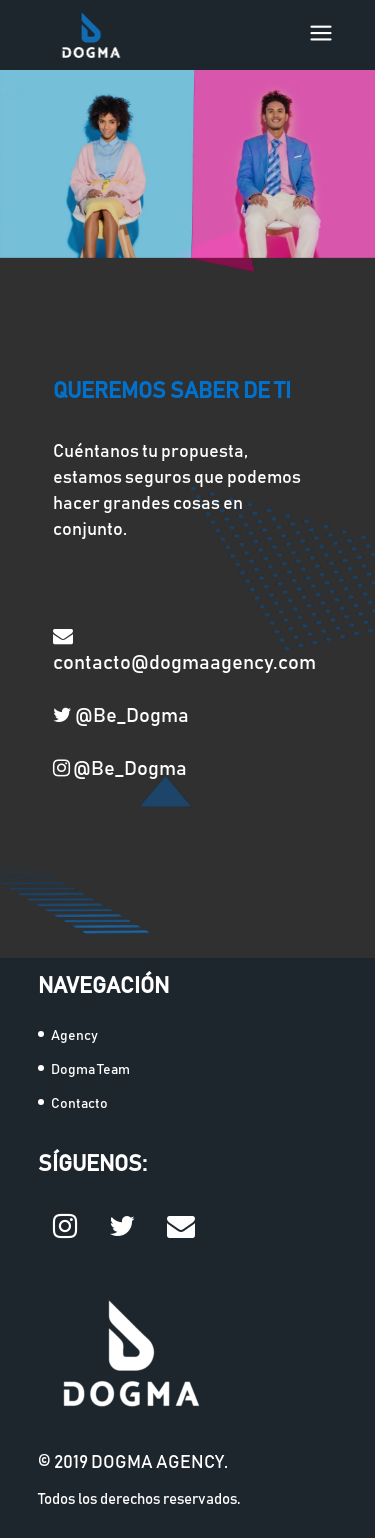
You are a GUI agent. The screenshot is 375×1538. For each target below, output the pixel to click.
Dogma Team (90, 1070)
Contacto (79, 1104)
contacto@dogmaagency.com (184, 648)
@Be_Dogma (121, 715)
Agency (74, 1036)
